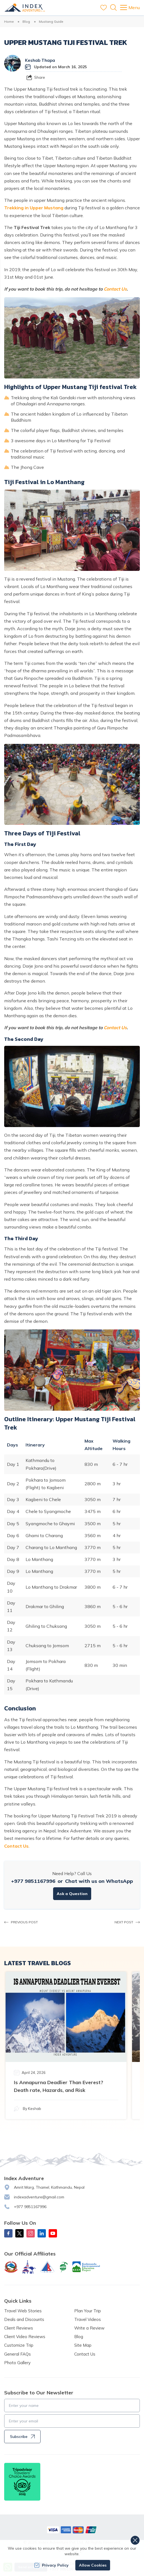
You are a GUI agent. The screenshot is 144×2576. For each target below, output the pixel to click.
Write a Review (89, 2328)
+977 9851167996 (33, 1881)
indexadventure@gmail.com (39, 2196)
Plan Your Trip (87, 2310)
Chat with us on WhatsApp (99, 1881)
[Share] (35, 77)
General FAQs (17, 2354)
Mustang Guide (51, 21)
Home (9, 21)
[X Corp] (19, 2233)
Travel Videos (87, 2319)
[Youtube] (53, 2233)
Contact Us (115, 289)
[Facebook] (8, 2233)
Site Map (82, 2345)
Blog (26, 21)
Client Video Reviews (24, 2336)
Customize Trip (18, 2345)
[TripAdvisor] (22, 2481)
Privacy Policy (51, 2565)
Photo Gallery (17, 2362)
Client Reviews (18, 2328)
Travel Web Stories (23, 2310)
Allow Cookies (92, 2565)
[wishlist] (103, 7)
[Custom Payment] (72, 2530)
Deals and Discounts (24, 2319)
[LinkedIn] (42, 2233)
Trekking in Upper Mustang (33, 207)
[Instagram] (30, 2233)
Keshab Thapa (40, 60)
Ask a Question (72, 1893)
